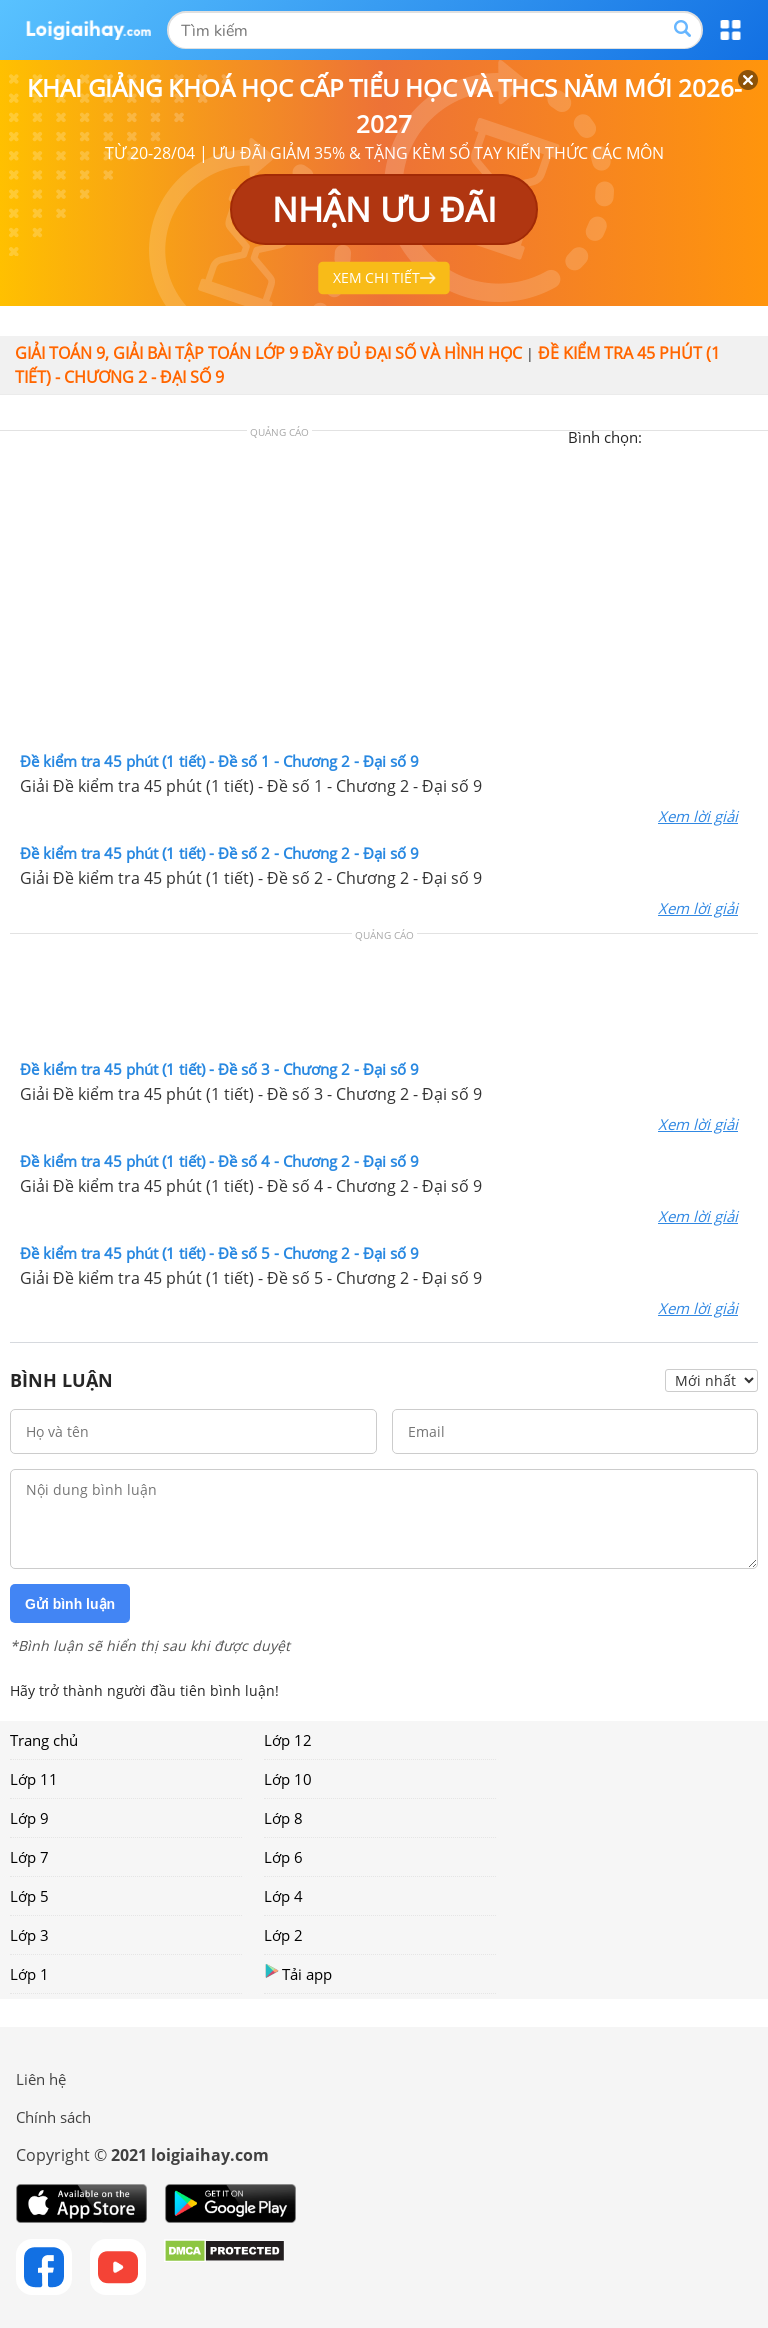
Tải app (298, 1973)
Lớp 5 (29, 1896)
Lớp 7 (29, 1857)
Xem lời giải (698, 816)
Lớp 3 (29, 1935)
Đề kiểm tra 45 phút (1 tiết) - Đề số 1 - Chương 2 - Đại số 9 (219, 761)
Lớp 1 (29, 1974)
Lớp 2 (283, 1935)
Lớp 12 (288, 1740)
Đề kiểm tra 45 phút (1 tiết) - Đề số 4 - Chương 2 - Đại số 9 (219, 1161)
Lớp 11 (34, 1779)
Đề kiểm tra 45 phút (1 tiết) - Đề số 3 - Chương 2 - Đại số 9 (219, 1069)
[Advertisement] (384, 596)
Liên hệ (41, 2079)
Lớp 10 (288, 1779)
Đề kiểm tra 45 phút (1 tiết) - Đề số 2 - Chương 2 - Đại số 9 (219, 853)
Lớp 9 (29, 1818)
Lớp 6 (283, 1857)
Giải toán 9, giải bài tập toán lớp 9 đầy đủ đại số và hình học (268, 353)
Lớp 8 (283, 1818)
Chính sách (53, 2117)
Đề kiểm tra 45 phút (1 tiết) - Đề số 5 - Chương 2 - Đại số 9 (219, 1253)
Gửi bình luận (70, 1604)
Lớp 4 (283, 1896)
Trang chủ (44, 1740)
